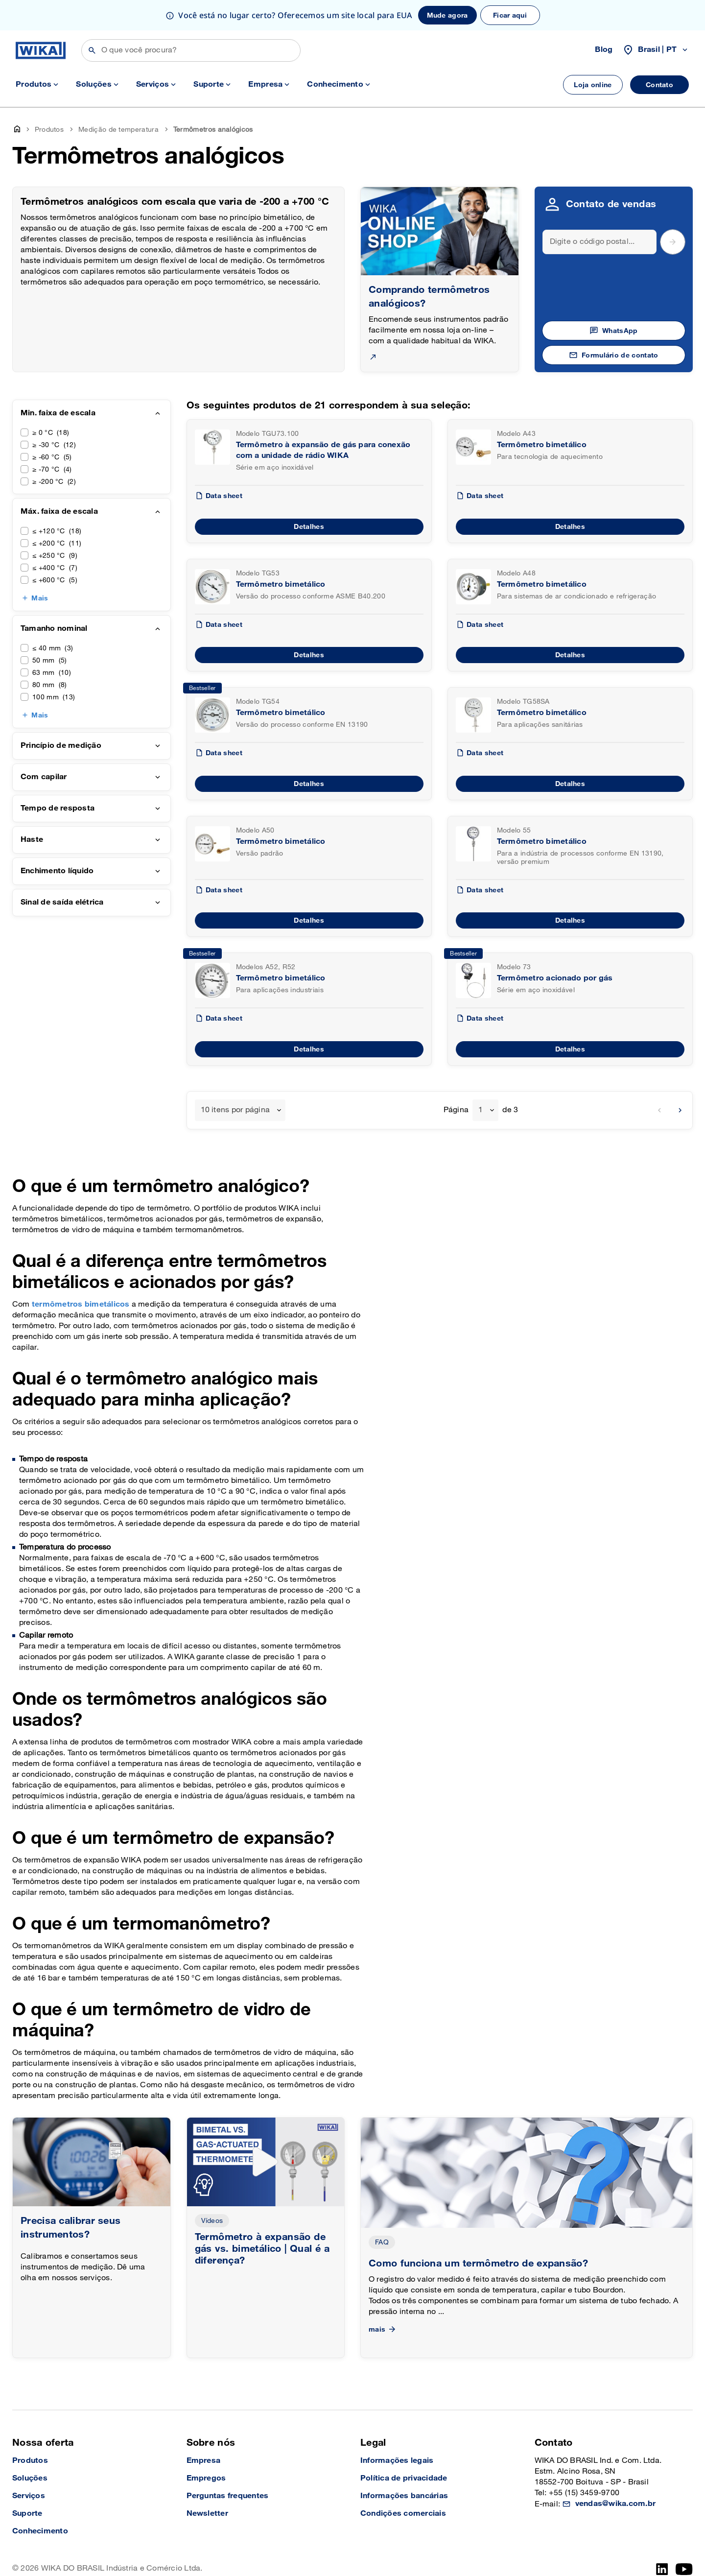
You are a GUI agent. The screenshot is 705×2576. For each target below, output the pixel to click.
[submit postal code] (672, 242)
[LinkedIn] (662, 2569)
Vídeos (212, 2221)
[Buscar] (191, 50)
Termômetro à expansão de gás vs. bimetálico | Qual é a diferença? (262, 2248)
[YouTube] (684, 2569)
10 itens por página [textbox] (235, 1110)
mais (383, 2329)
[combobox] (240, 1110)
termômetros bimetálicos (81, 1304)
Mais (39, 598)
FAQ (382, 2242)
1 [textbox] (480, 1110)
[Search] (600, 242)
